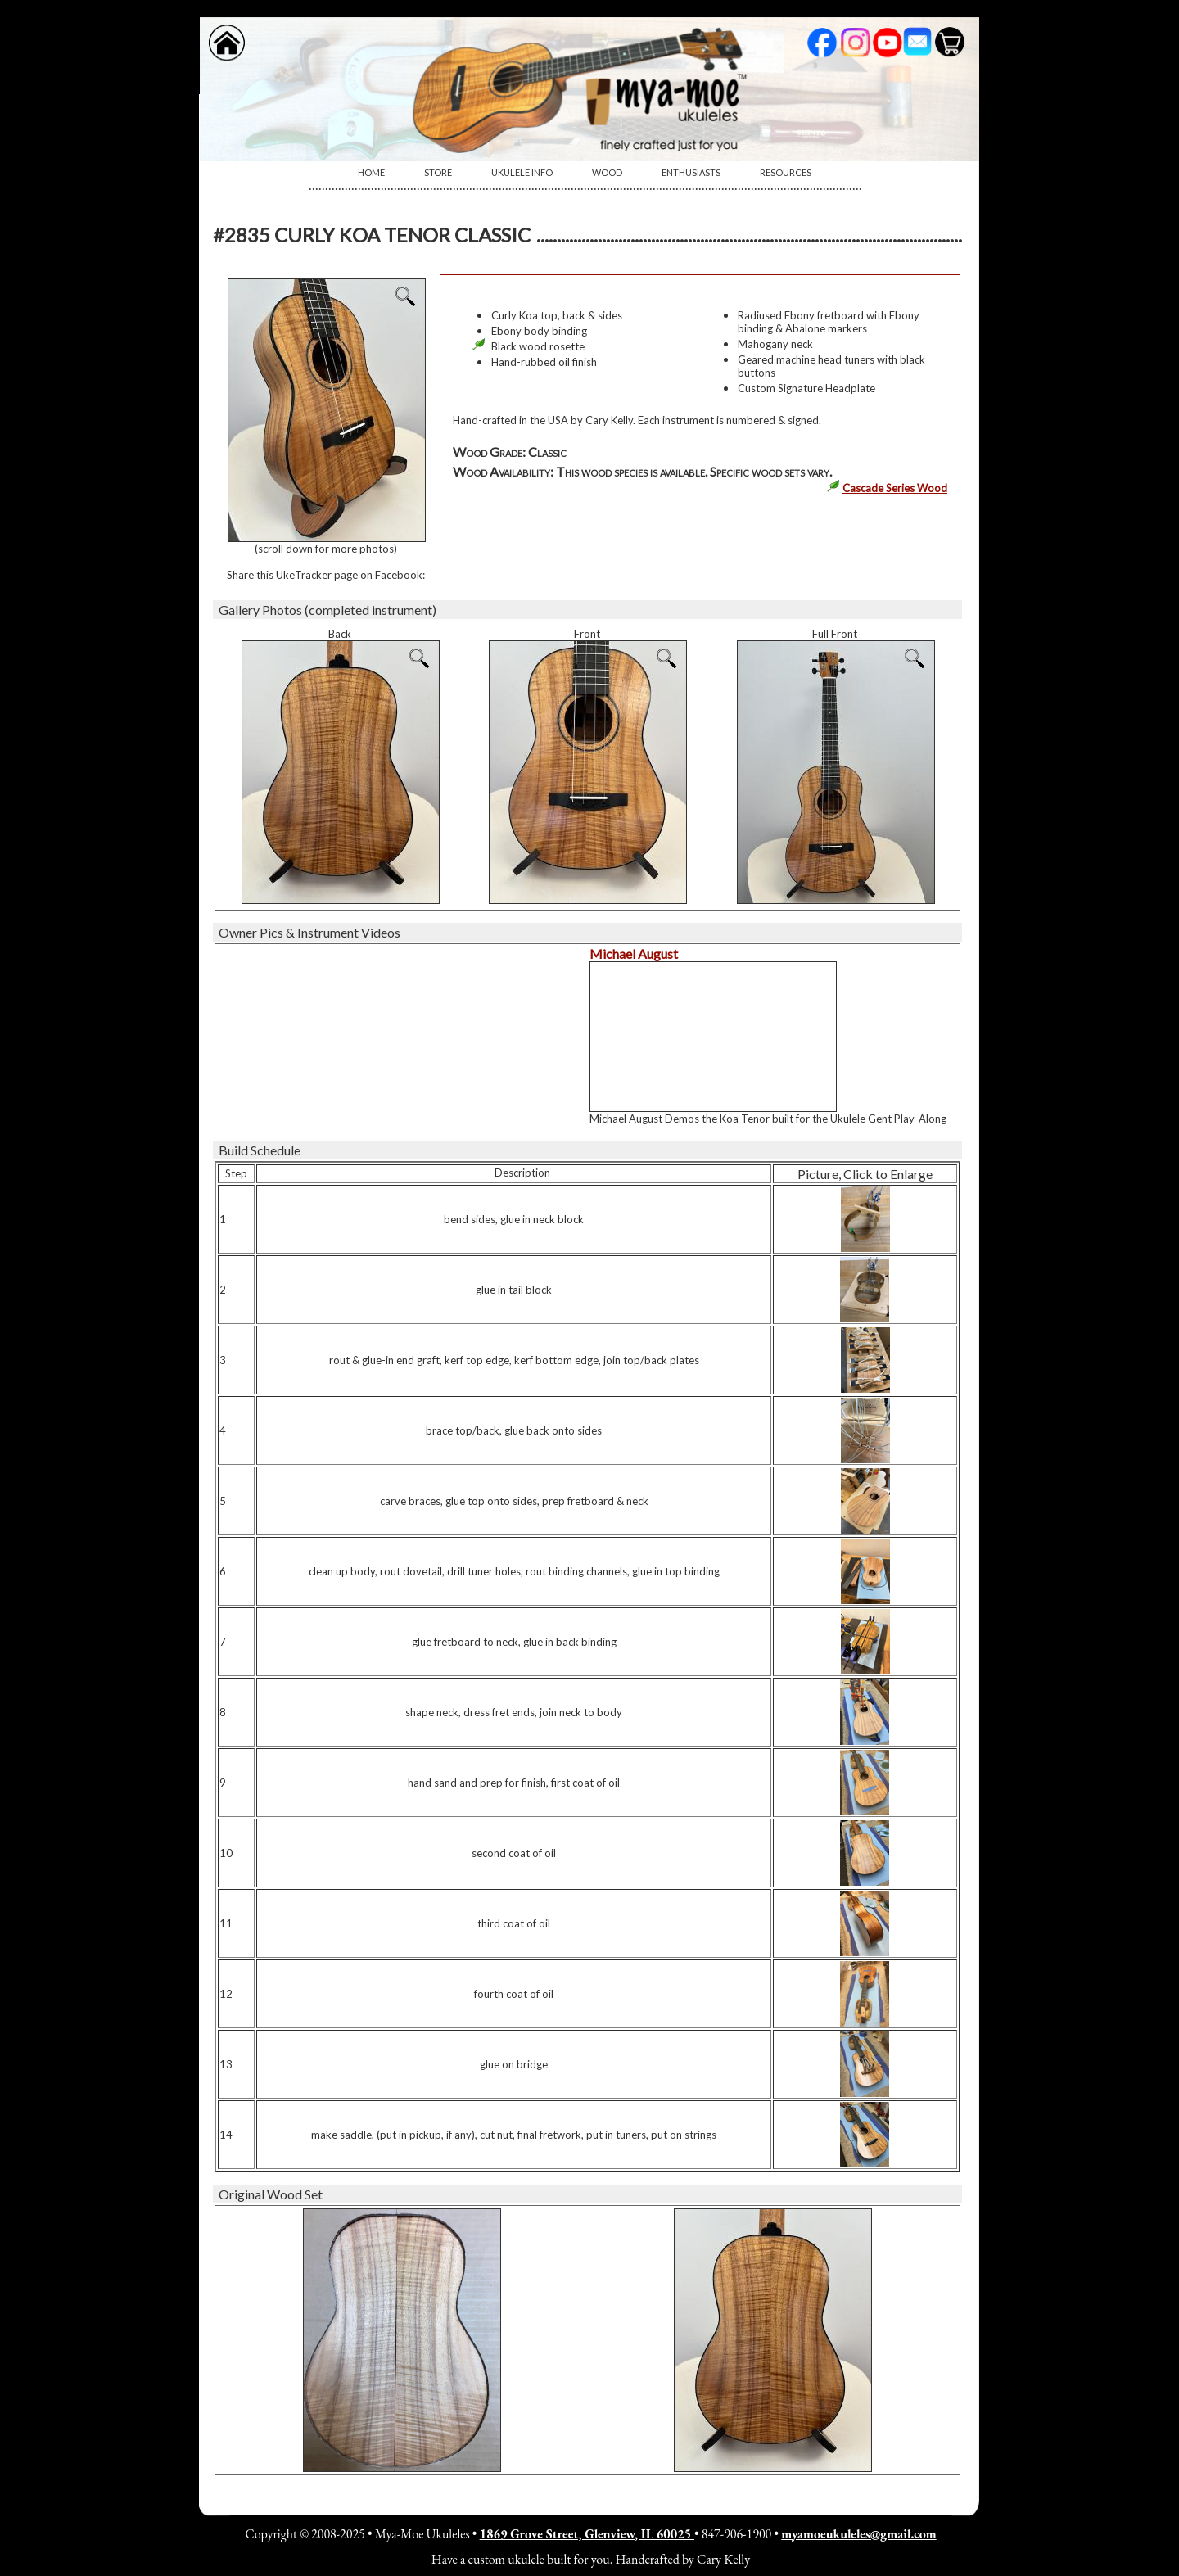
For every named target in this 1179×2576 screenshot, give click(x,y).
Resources (785, 172)
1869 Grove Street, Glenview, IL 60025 (587, 2533)
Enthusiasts (691, 172)
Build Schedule (259, 1150)
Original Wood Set (271, 2194)
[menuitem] (371, 173)
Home (371, 172)
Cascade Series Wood (894, 488)
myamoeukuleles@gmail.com (858, 2533)
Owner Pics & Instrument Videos (309, 932)
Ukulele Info (522, 172)
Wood (607, 172)
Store (438, 172)
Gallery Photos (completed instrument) (327, 609)
